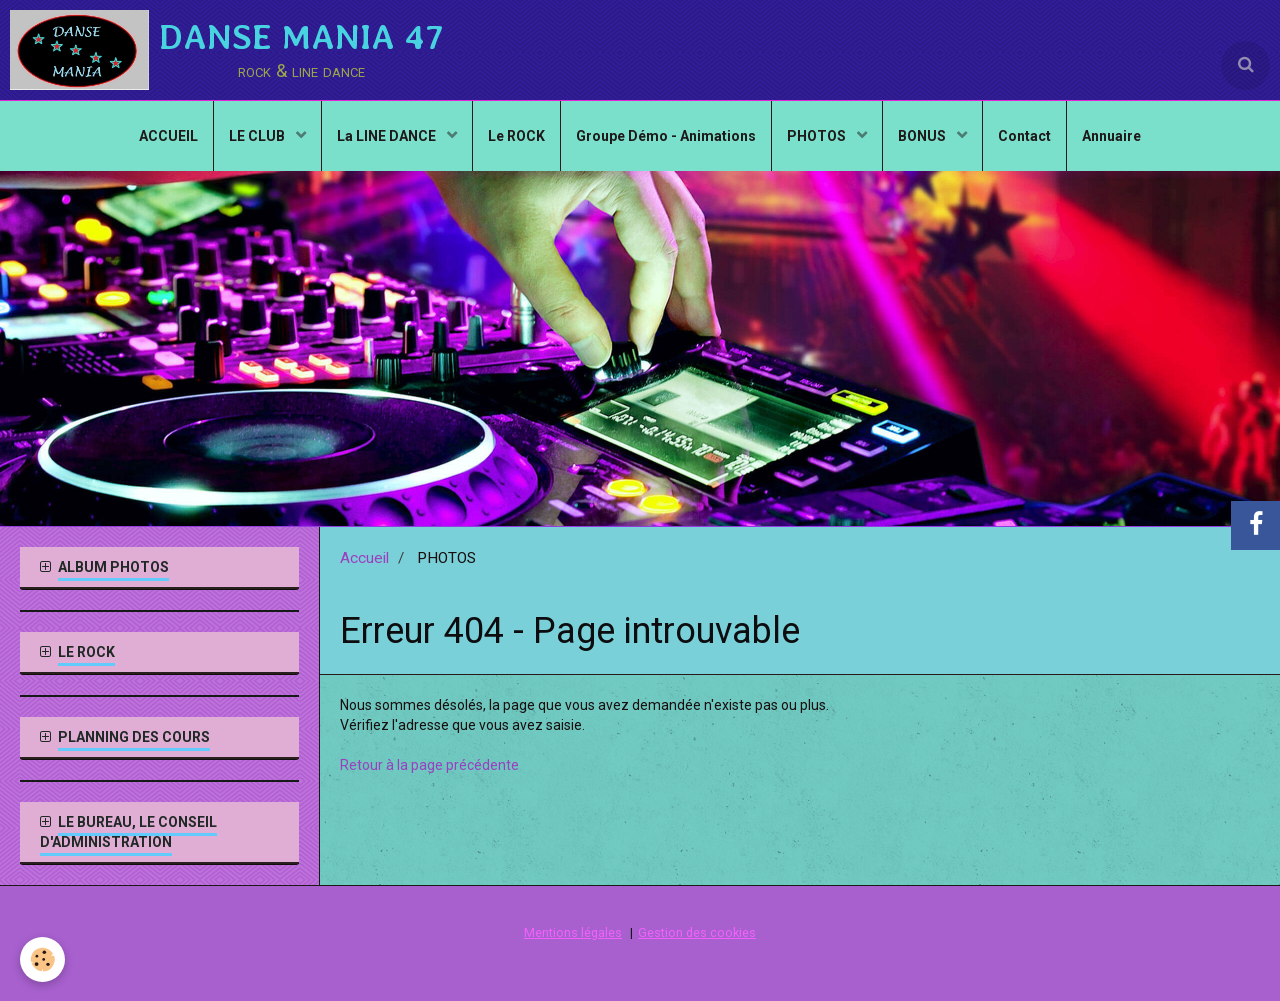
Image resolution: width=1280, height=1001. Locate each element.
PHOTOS (818, 136)
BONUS (923, 136)
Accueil (364, 558)
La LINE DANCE (388, 136)
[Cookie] (42, 959)
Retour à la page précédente (429, 765)
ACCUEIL (168, 136)
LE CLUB (258, 136)
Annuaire (1111, 136)
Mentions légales (573, 932)
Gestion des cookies (697, 932)
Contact (1024, 136)
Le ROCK (516, 136)
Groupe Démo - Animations (666, 136)
